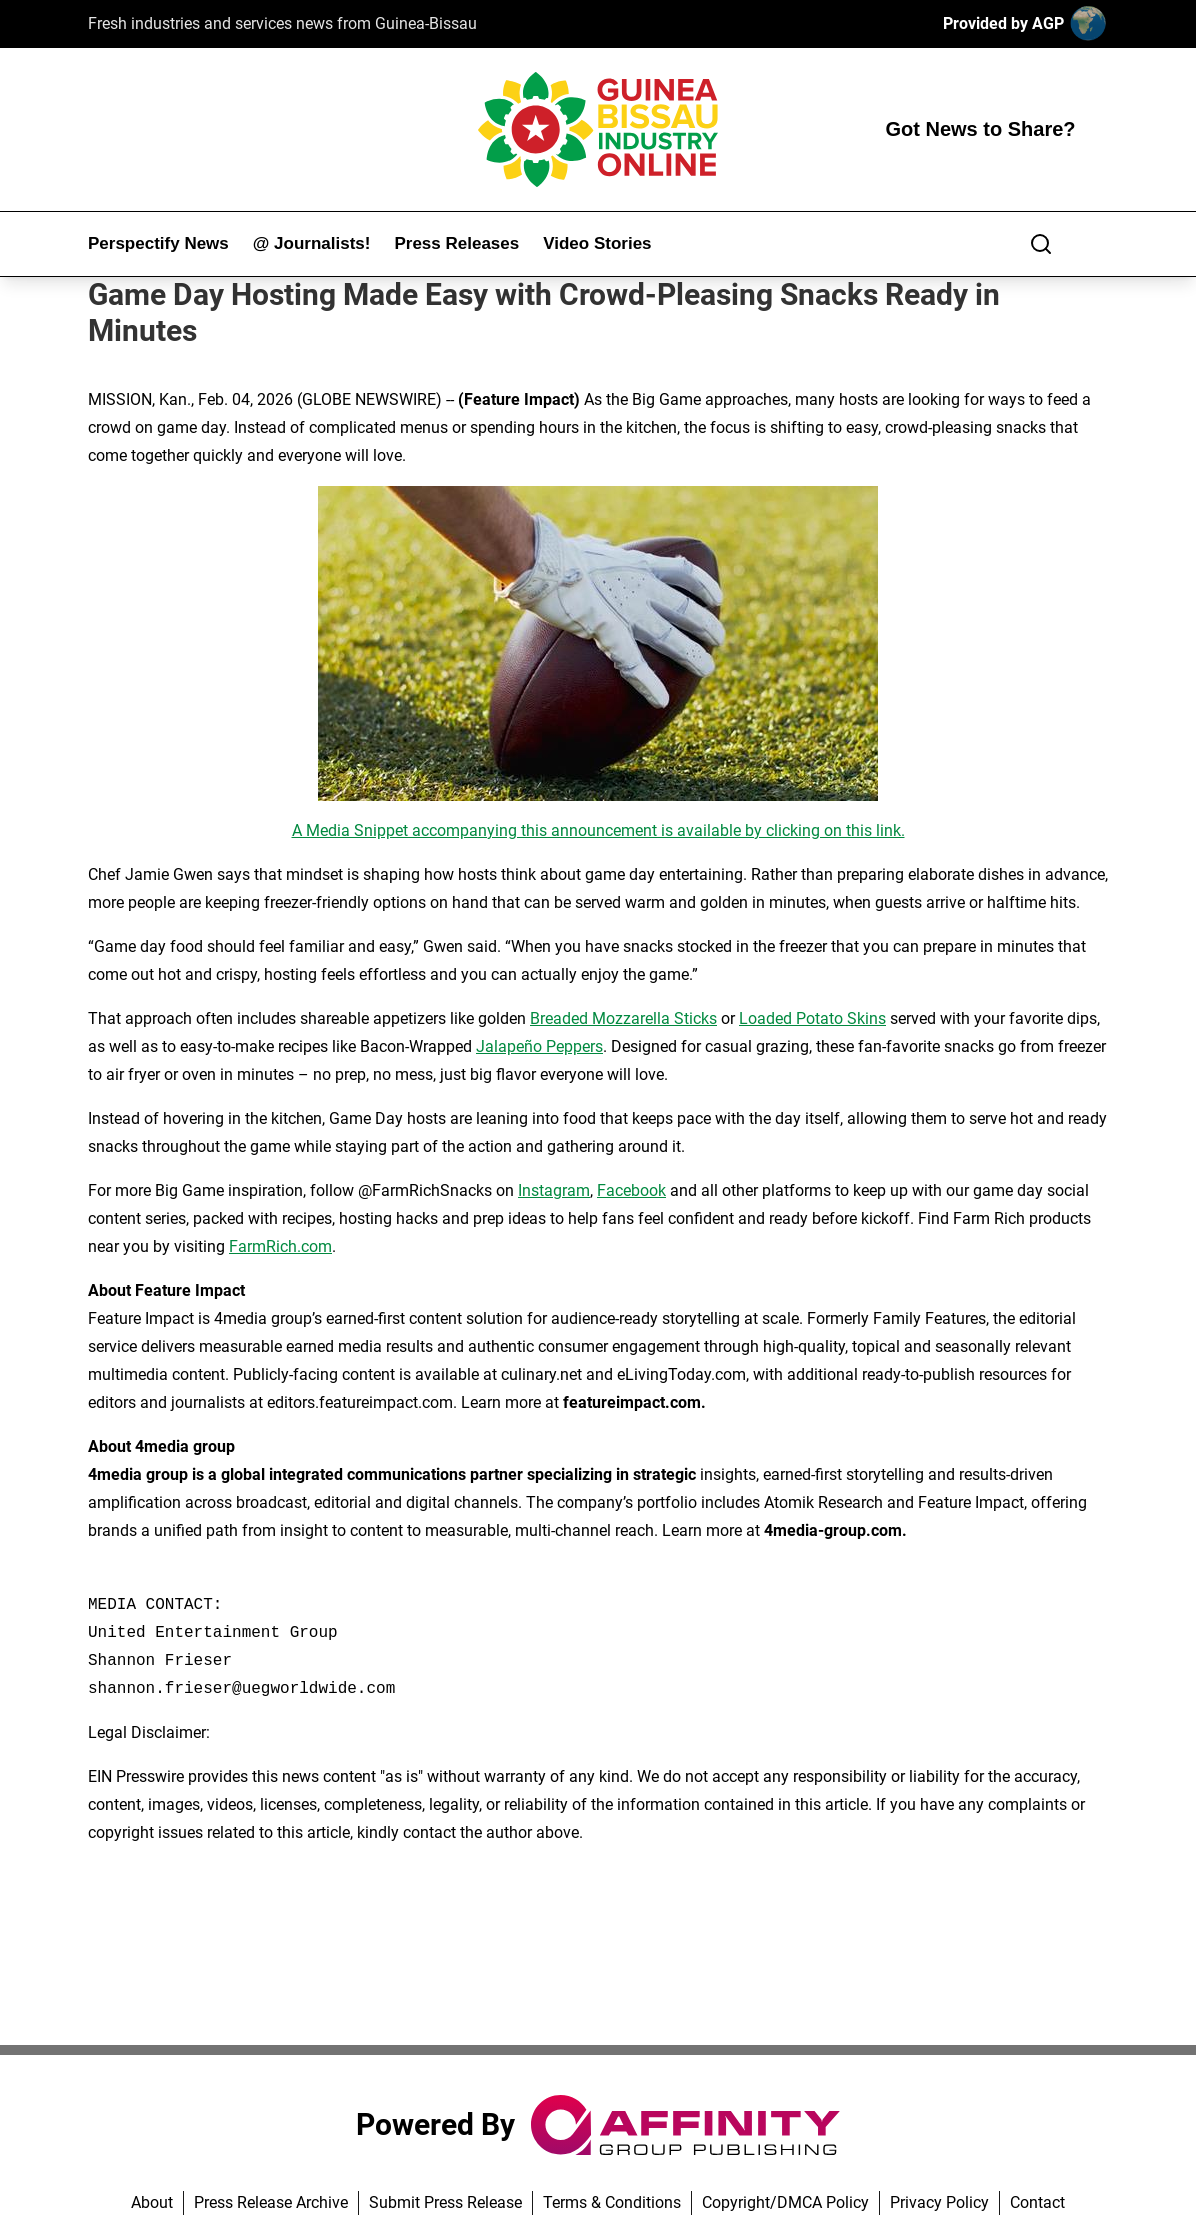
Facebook (631, 1190)
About (152, 2202)
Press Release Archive (271, 2202)
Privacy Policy (939, 2202)
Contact (1037, 2202)
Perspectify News (158, 243)
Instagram (554, 1190)
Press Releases (456, 243)
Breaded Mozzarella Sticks (623, 1018)
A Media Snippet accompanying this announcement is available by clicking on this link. (598, 830)
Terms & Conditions (612, 2202)
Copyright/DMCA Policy (785, 2202)
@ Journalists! (312, 243)
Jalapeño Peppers (539, 1046)
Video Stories (597, 243)
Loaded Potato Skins (812, 1018)
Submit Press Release (445, 2202)
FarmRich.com (280, 1246)
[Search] (1041, 244)
